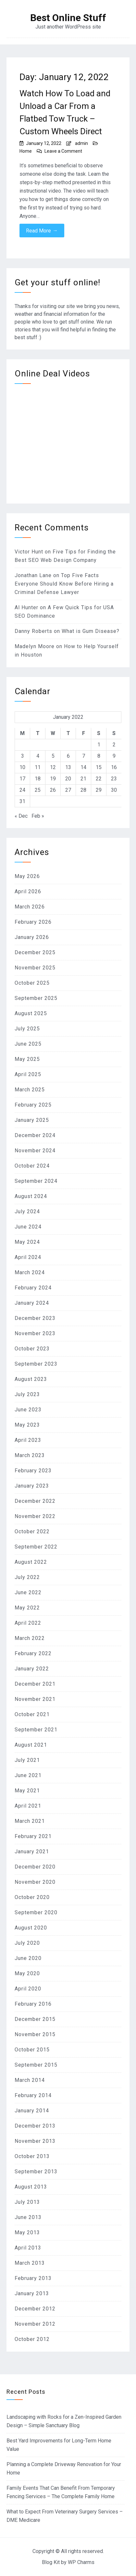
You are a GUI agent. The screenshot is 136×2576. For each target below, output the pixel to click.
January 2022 (32, 1669)
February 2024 (33, 1288)
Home (25, 151)
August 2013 (31, 2187)
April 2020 (28, 1989)
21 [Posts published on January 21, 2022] (83, 779)
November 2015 (35, 2034)
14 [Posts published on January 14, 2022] (83, 767)
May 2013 (27, 2232)
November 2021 (35, 1699)
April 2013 (28, 2248)
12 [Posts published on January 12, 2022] (53, 767)
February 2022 (33, 1653)
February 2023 (33, 1470)
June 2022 (28, 1592)
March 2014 (30, 2080)
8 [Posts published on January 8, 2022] (98, 756)
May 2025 (27, 1059)
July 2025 (27, 1029)
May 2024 (27, 1242)
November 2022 (35, 1516)
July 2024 (27, 1211)
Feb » (37, 816)
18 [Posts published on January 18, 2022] (38, 779)
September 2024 (36, 1181)
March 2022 (30, 1638)
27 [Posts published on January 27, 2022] (68, 790)
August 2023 (31, 1379)
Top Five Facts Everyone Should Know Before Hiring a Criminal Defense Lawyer (64, 583)
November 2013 (35, 2141)
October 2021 (32, 1714)
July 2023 (27, 1394)
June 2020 (28, 1958)
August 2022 (31, 1562)
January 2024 (32, 1303)
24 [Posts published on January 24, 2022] (22, 790)
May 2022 (27, 1608)
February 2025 (33, 1105)
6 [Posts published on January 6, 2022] (68, 756)
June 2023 (28, 1410)
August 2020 (31, 1928)
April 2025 (28, 1074)
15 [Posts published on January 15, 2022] (99, 767)
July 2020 (27, 1943)
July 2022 (27, 1577)
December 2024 (35, 1135)
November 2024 (35, 1150)
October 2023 (32, 1349)
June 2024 (28, 1227)
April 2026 (28, 891)
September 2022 (36, 1547)
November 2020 (35, 1882)
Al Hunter (26, 607)
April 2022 (28, 1623)
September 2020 (36, 1912)
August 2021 (31, 1745)
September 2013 (36, 2171)
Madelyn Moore (35, 646)
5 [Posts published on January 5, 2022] (53, 756)
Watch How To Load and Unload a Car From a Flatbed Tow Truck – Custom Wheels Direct (64, 112)
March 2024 (30, 1272)
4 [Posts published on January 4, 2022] (37, 756)
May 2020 (27, 1973)
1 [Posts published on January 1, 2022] (98, 745)
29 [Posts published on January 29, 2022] (99, 790)
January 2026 (32, 937)
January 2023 (32, 1486)
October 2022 (32, 1531)
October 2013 (32, 2156)
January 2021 (32, 1851)
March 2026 (30, 907)
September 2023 (36, 1364)
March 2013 (30, 2263)
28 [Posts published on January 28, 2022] (83, 790)
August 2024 (31, 1196)
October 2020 (32, 1897)
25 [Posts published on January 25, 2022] (38, 790)
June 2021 (28, 1775)
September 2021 (36, 1730)
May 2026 (27, 876)
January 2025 (32, 1120)
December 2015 (35, 2019)
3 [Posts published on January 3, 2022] (22, 756)
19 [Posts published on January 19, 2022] (53, 779)
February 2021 (33, 1836)
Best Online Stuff (68, 18)
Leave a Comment (63, 151)
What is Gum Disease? (90, 631)
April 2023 (28, 1440)
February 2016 (33, 2004)
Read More (42, 230)
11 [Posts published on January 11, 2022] (38, 767)
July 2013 (27, 2202)
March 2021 (30, 1821)
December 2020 (35, 1867)
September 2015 (36, 2065)
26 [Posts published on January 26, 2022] (53, 790)
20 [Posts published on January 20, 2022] (68, 779)
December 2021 (35, 1684)
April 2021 (28, 1806)
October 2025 (32, 983)
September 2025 (36, 998)
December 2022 (35, 1501)
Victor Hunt (29, 552)
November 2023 (35, 1333)
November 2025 (35, 968)
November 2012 (35, 2324)
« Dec (21, 816)
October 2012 (32, 2339)
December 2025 (35, 952)
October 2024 (32, 1166)
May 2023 (27, 1425)
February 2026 (33, 922)
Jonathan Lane (33, 575)
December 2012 (35, 2309)
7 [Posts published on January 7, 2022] (83, 756)
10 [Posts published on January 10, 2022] (22, 767)
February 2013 (33, 2278)
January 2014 (32, 2110)
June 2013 (28, 2217)
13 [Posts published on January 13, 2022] (68, 767)
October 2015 (32, 2050)
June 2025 (28, 1044)
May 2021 (27, 1790)
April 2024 (28, 1257)
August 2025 (31, 1013)
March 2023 (30, 1455)
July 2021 (27, 1760)
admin (81, 143)
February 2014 (33, 2095)
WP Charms (81, 2562)
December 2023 (35, 1318)
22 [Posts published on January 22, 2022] (99, 779)
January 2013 (32, 2293)
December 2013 (35, 2126)
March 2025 (30, 1089)
